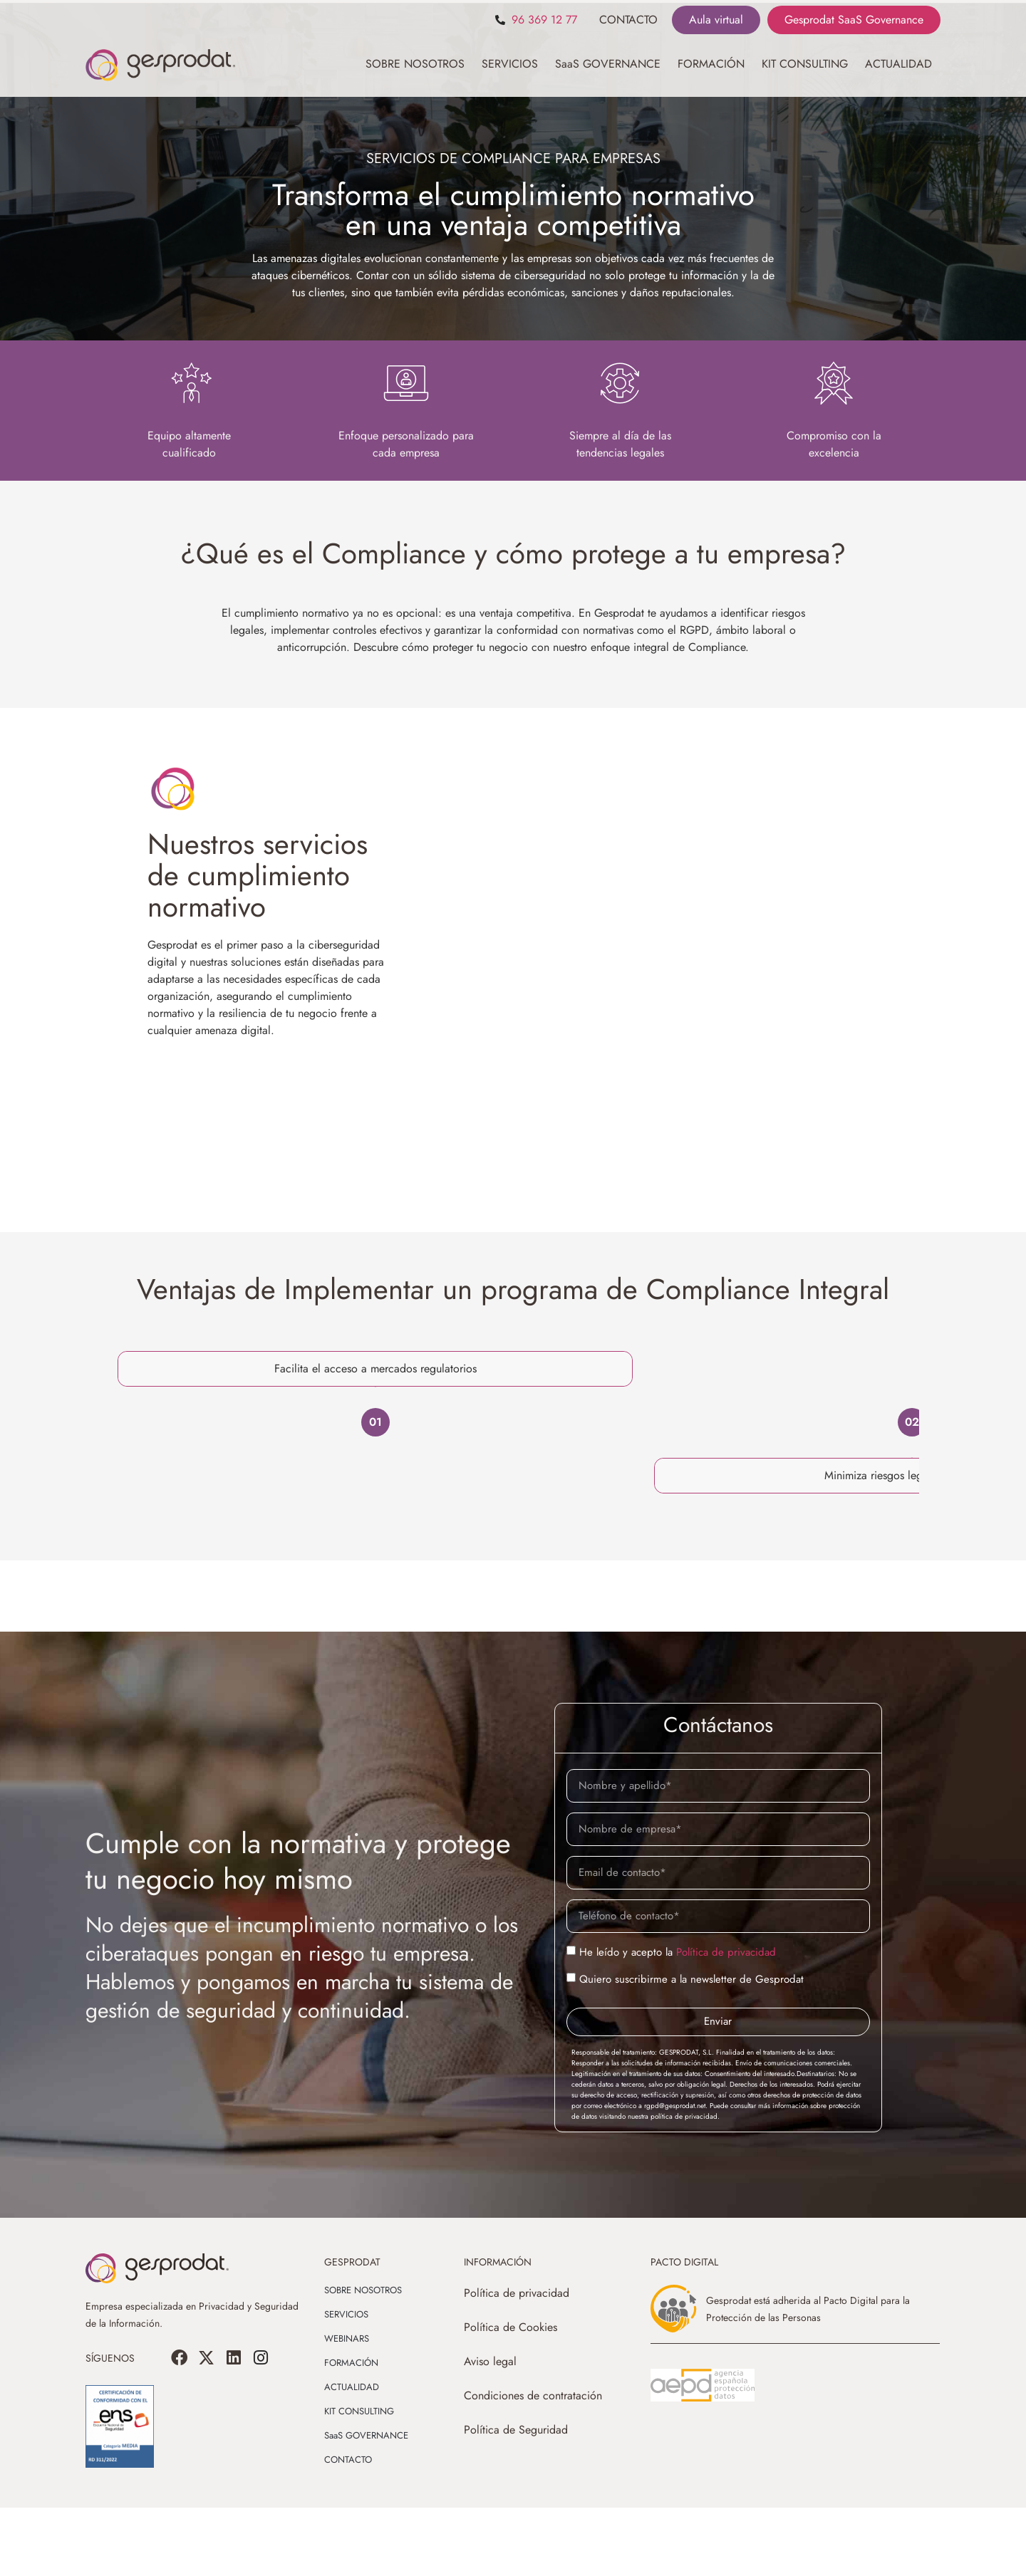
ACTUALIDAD (898, 64)
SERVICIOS (510, 64)
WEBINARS (346, 2407)
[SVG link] (703, 2453)
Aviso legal (490, 2429)
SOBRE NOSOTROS (415, 64)
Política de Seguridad (516, 2498)
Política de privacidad (726, 2020)
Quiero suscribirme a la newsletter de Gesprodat (691, 2047)
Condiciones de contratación (533, 2464)
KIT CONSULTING (805, 64)
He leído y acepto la (677, 2020)
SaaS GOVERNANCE (607, 64)
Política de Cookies (510, 2395)
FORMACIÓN (711, 64)
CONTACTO (628, 19)
